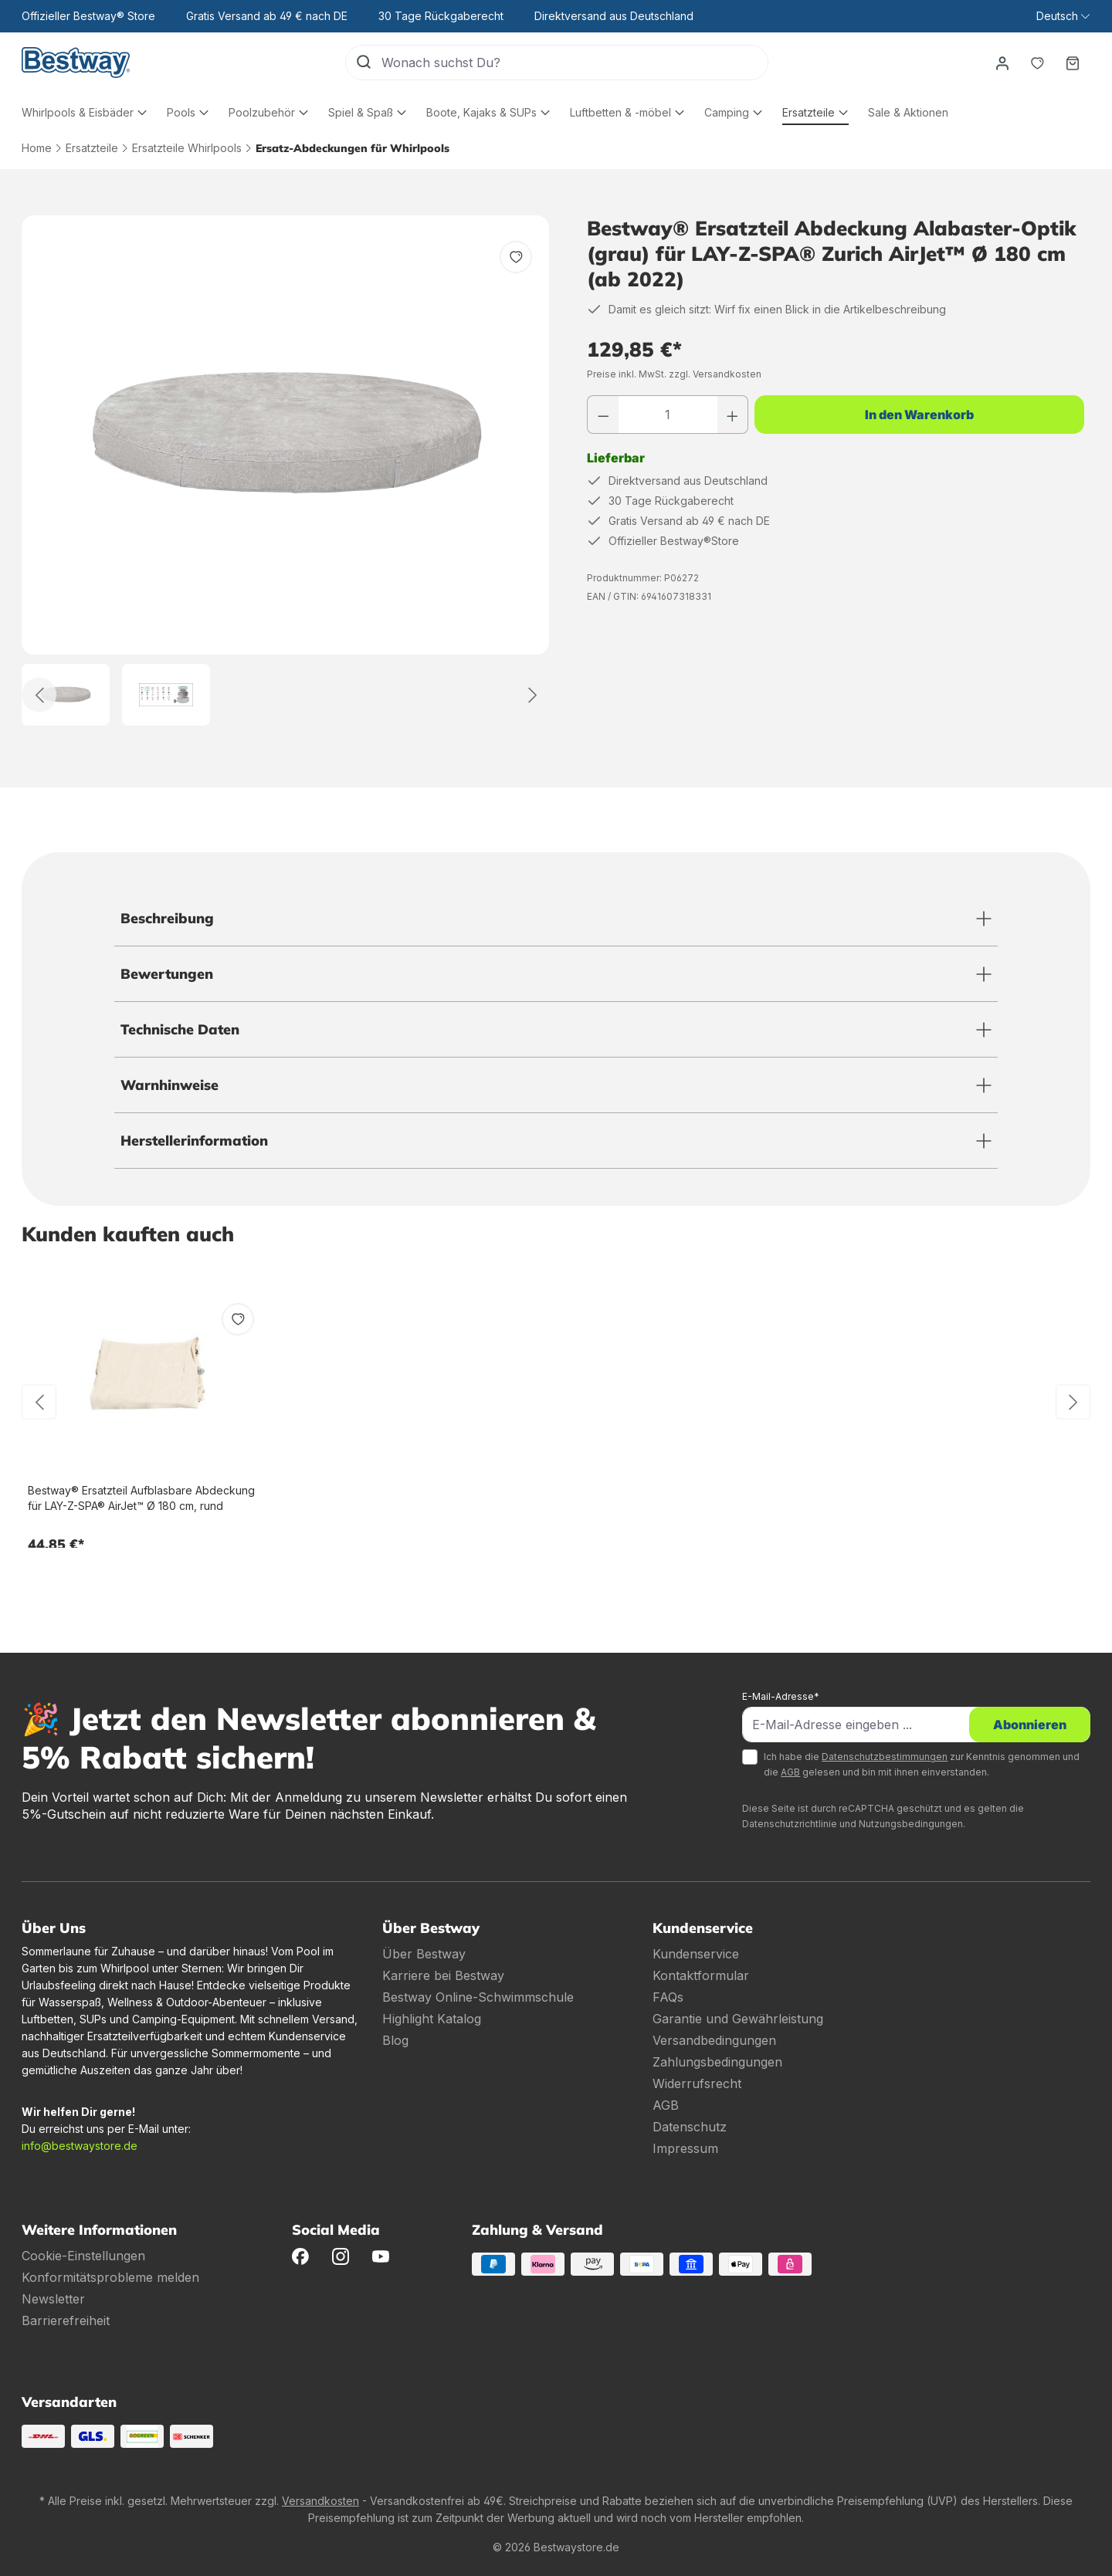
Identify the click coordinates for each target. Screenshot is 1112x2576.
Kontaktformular (701, 1975)
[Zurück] (39, 695)
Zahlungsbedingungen (717, 2062)
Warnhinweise (169, 1085)
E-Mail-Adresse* (780, 1696)
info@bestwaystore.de (79, 2145)
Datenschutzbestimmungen (885, 1756)
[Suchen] (363, 63)
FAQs (668, 1997)
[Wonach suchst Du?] (574, 63)
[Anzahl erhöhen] (733, 414)
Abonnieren (1029, 1724)
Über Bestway (424, 1954)
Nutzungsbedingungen (911, 1824)
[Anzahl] (668, 414)
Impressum (685, 2148)
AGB (790, 1772)
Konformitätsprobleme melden (110, 2277)
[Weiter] (532, 695)
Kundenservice (696, 1954)
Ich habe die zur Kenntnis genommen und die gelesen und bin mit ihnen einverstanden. (922, 1764)
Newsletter (53, 2299)
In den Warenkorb (919, 414)
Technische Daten (179, 1029)
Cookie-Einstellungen (83, 2255)
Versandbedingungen (714, 2040)
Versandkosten (320, 2500)
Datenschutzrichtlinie (789, 1824)
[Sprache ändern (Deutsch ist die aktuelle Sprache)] (1063, 16)
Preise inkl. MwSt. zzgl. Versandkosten (674, 374)
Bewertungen (166, 974)
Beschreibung (167, 918)
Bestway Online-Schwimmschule (478, 1997)
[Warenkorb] (1072, 63)
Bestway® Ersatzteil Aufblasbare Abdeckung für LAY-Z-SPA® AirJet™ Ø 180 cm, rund (141, 1498)
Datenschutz (690, 2126)
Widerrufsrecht (697, 2083)
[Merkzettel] (1037, 63)
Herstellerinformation (194, 1140)
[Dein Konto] (1001, 63)
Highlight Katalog (431, 2018)
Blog (395, 2040)
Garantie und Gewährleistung (738, 2018)
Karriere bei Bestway (443, 1975)
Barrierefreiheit (66, 2320)
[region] (285, 470)
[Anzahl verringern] (603, 414)
